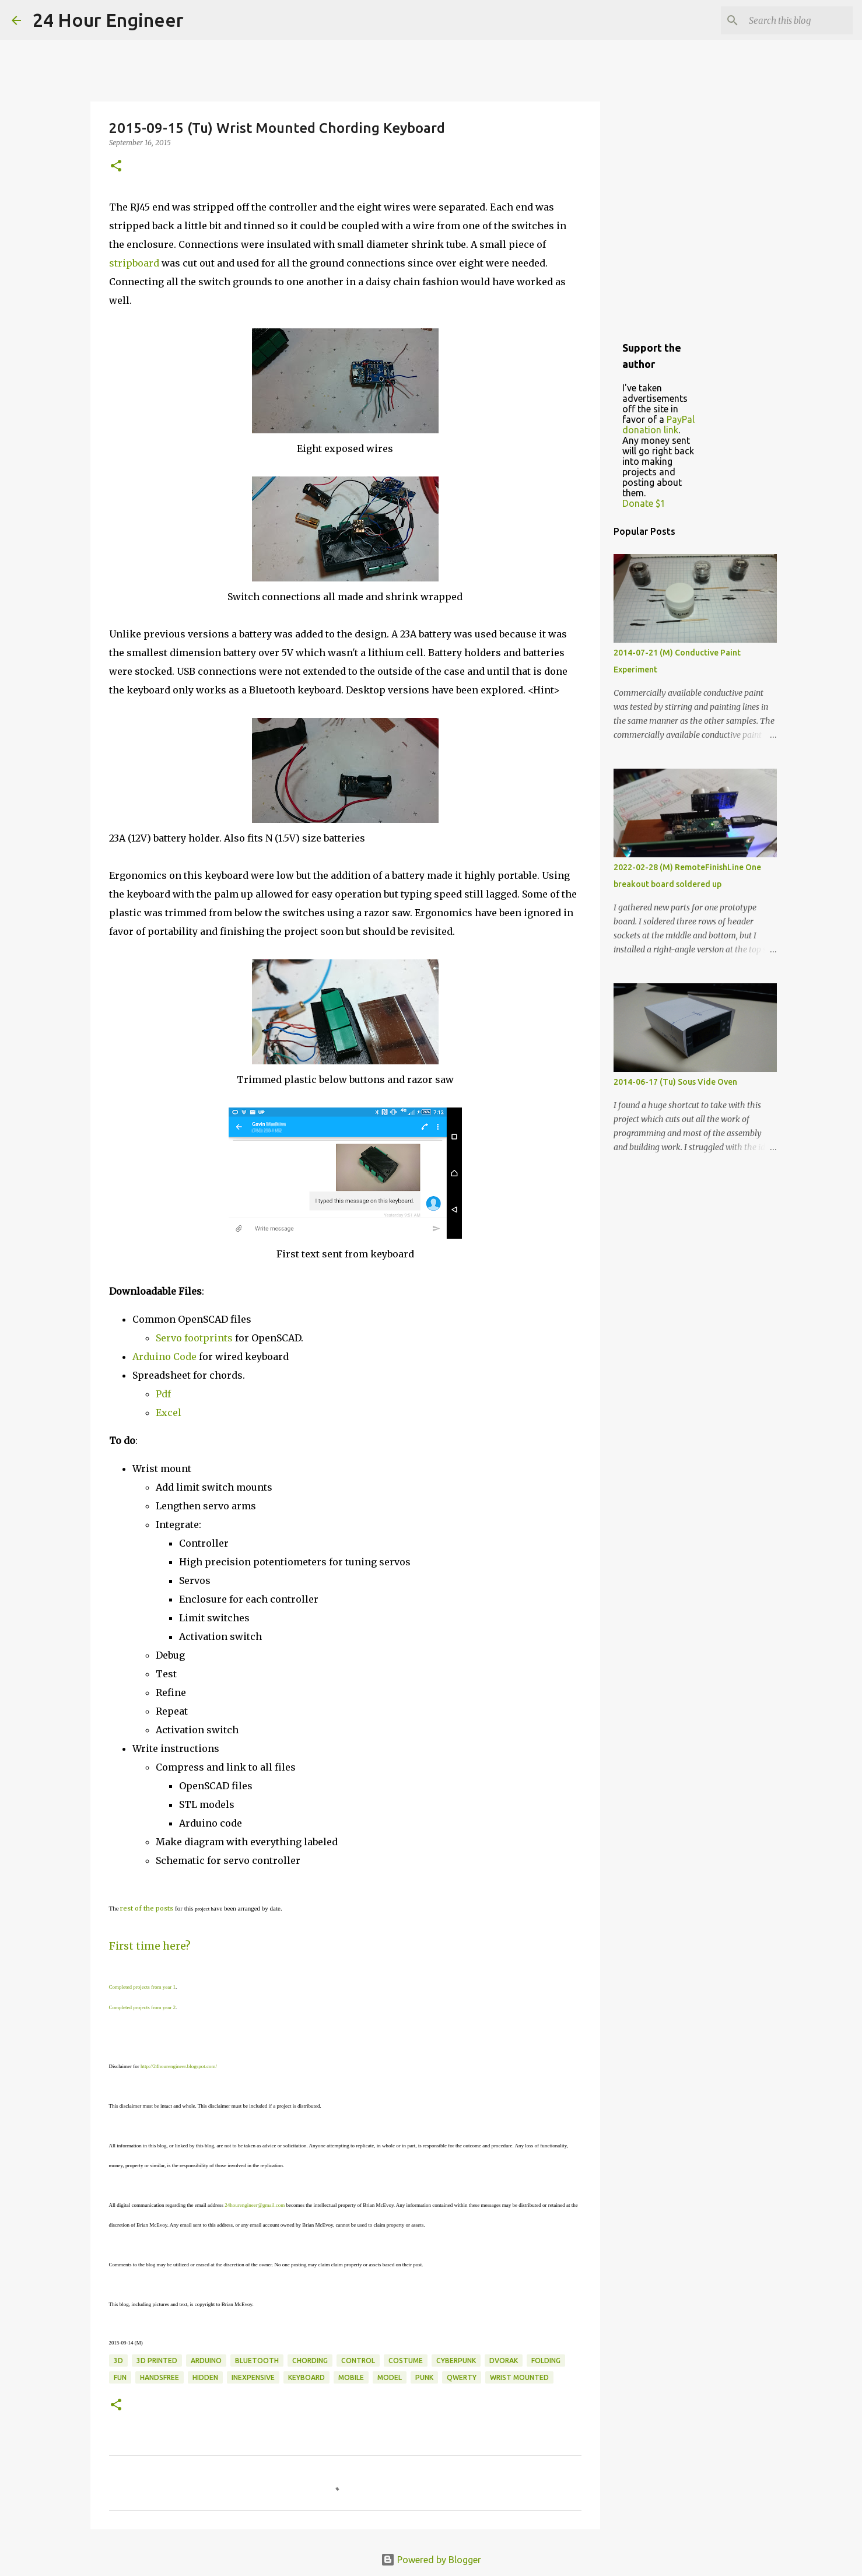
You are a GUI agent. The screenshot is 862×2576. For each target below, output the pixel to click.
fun (120, 2377)
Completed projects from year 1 (142, 1987)
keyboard (306, 2377)
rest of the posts (146, 1908)
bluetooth (257, 2360)
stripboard (134, 263)
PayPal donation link (658, 424)
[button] (116, 166)
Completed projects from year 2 (142, 2007)
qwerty (461, 2377)
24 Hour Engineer (108, 19)
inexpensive (253, 2377)
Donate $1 (643, 503)
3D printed (156, 2360)
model (389, 2377)
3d (118, 2360)
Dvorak (503, 2360)
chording (310, 2360)
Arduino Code (164, 1356)
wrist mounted (519, 2377)
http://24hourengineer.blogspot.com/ (179, 2066)
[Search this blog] (791, 20)
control (358, 2360)
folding (545, 2360)
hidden (205, 2377)
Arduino (206, 2360)
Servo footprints (194, 1338)
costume (405, 2360)
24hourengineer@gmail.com (255, 2205)
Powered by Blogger (431, 2559)
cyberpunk (456, 2360)
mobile (351, 2377)
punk (424, 2377)
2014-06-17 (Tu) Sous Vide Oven (675, 1082)
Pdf (163, 1394)
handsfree (159, 2377)
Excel (168, 1412)
